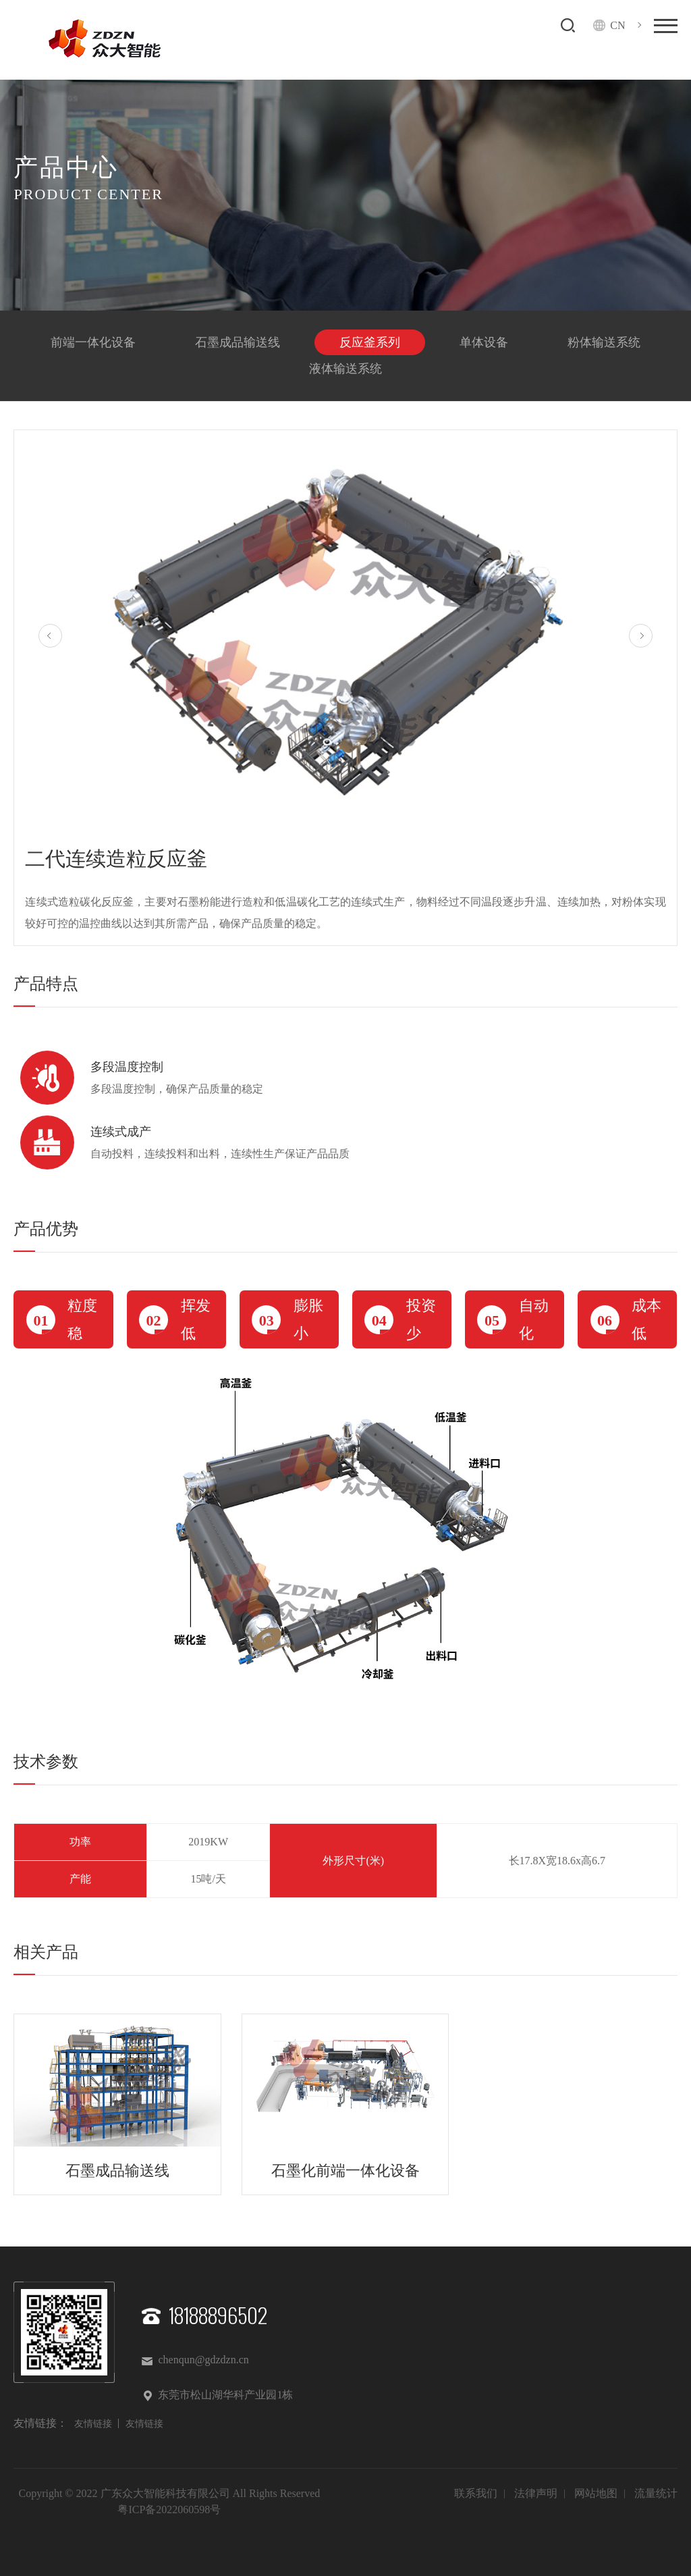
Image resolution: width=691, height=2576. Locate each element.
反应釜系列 (369, 342)
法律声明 (535, 2493)
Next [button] (641, 636)
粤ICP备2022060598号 (169, 2509)
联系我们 (475, 2493)
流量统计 (656, 2493)
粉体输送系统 (604, 342)
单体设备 (484, 342)
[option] (345, 640)
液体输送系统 (345, 368)
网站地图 (595, 2493)
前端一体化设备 (93, 342)
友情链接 (93, 2424)
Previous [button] (50, 636)
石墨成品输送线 (237, 342)
